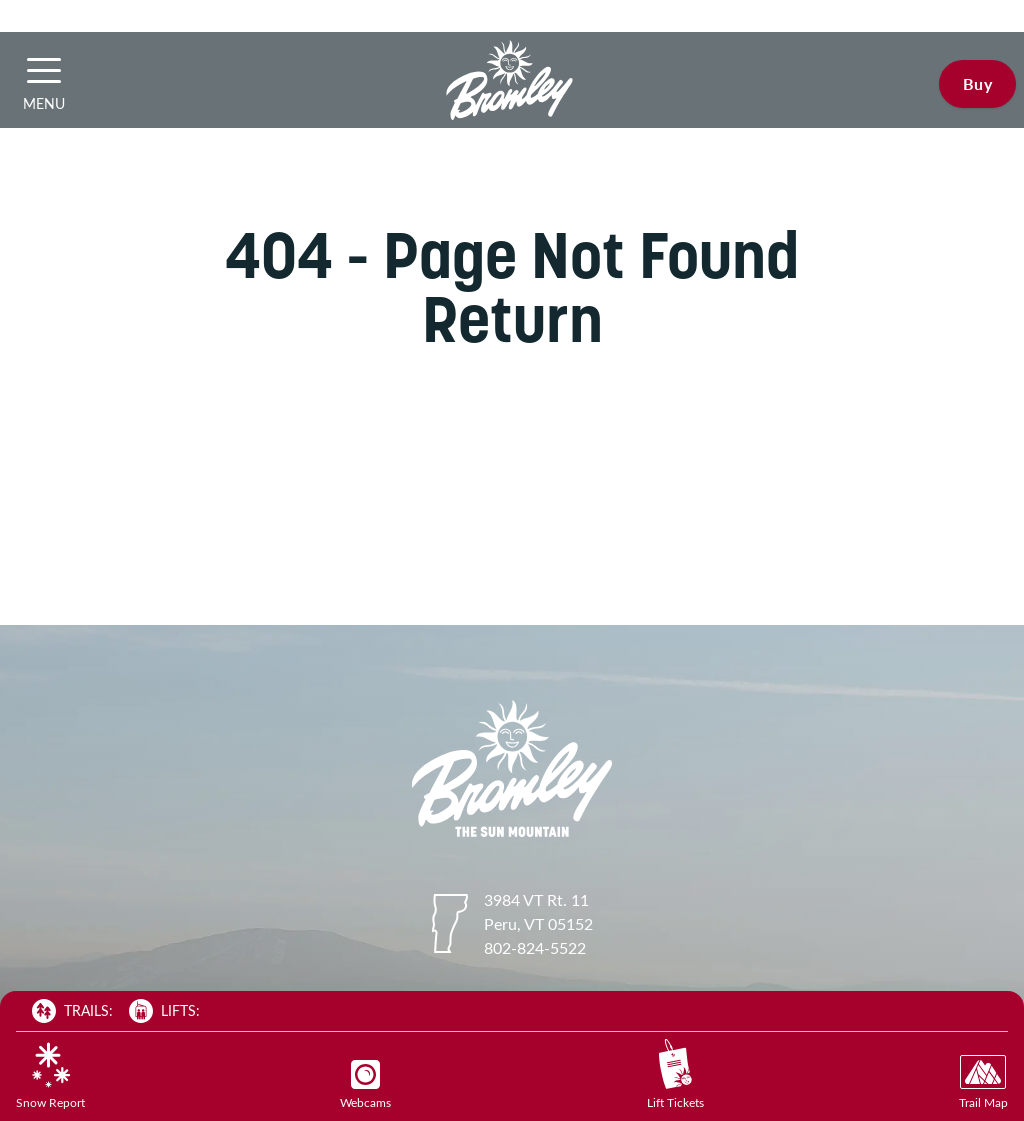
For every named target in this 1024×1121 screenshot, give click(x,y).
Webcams (365, 1085)
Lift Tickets (675, 1074)
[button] (44, 70)
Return (512, 319)
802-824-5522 (535, 947)
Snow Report (50, 1076)
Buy (977, 83)
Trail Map (983, 1082)
